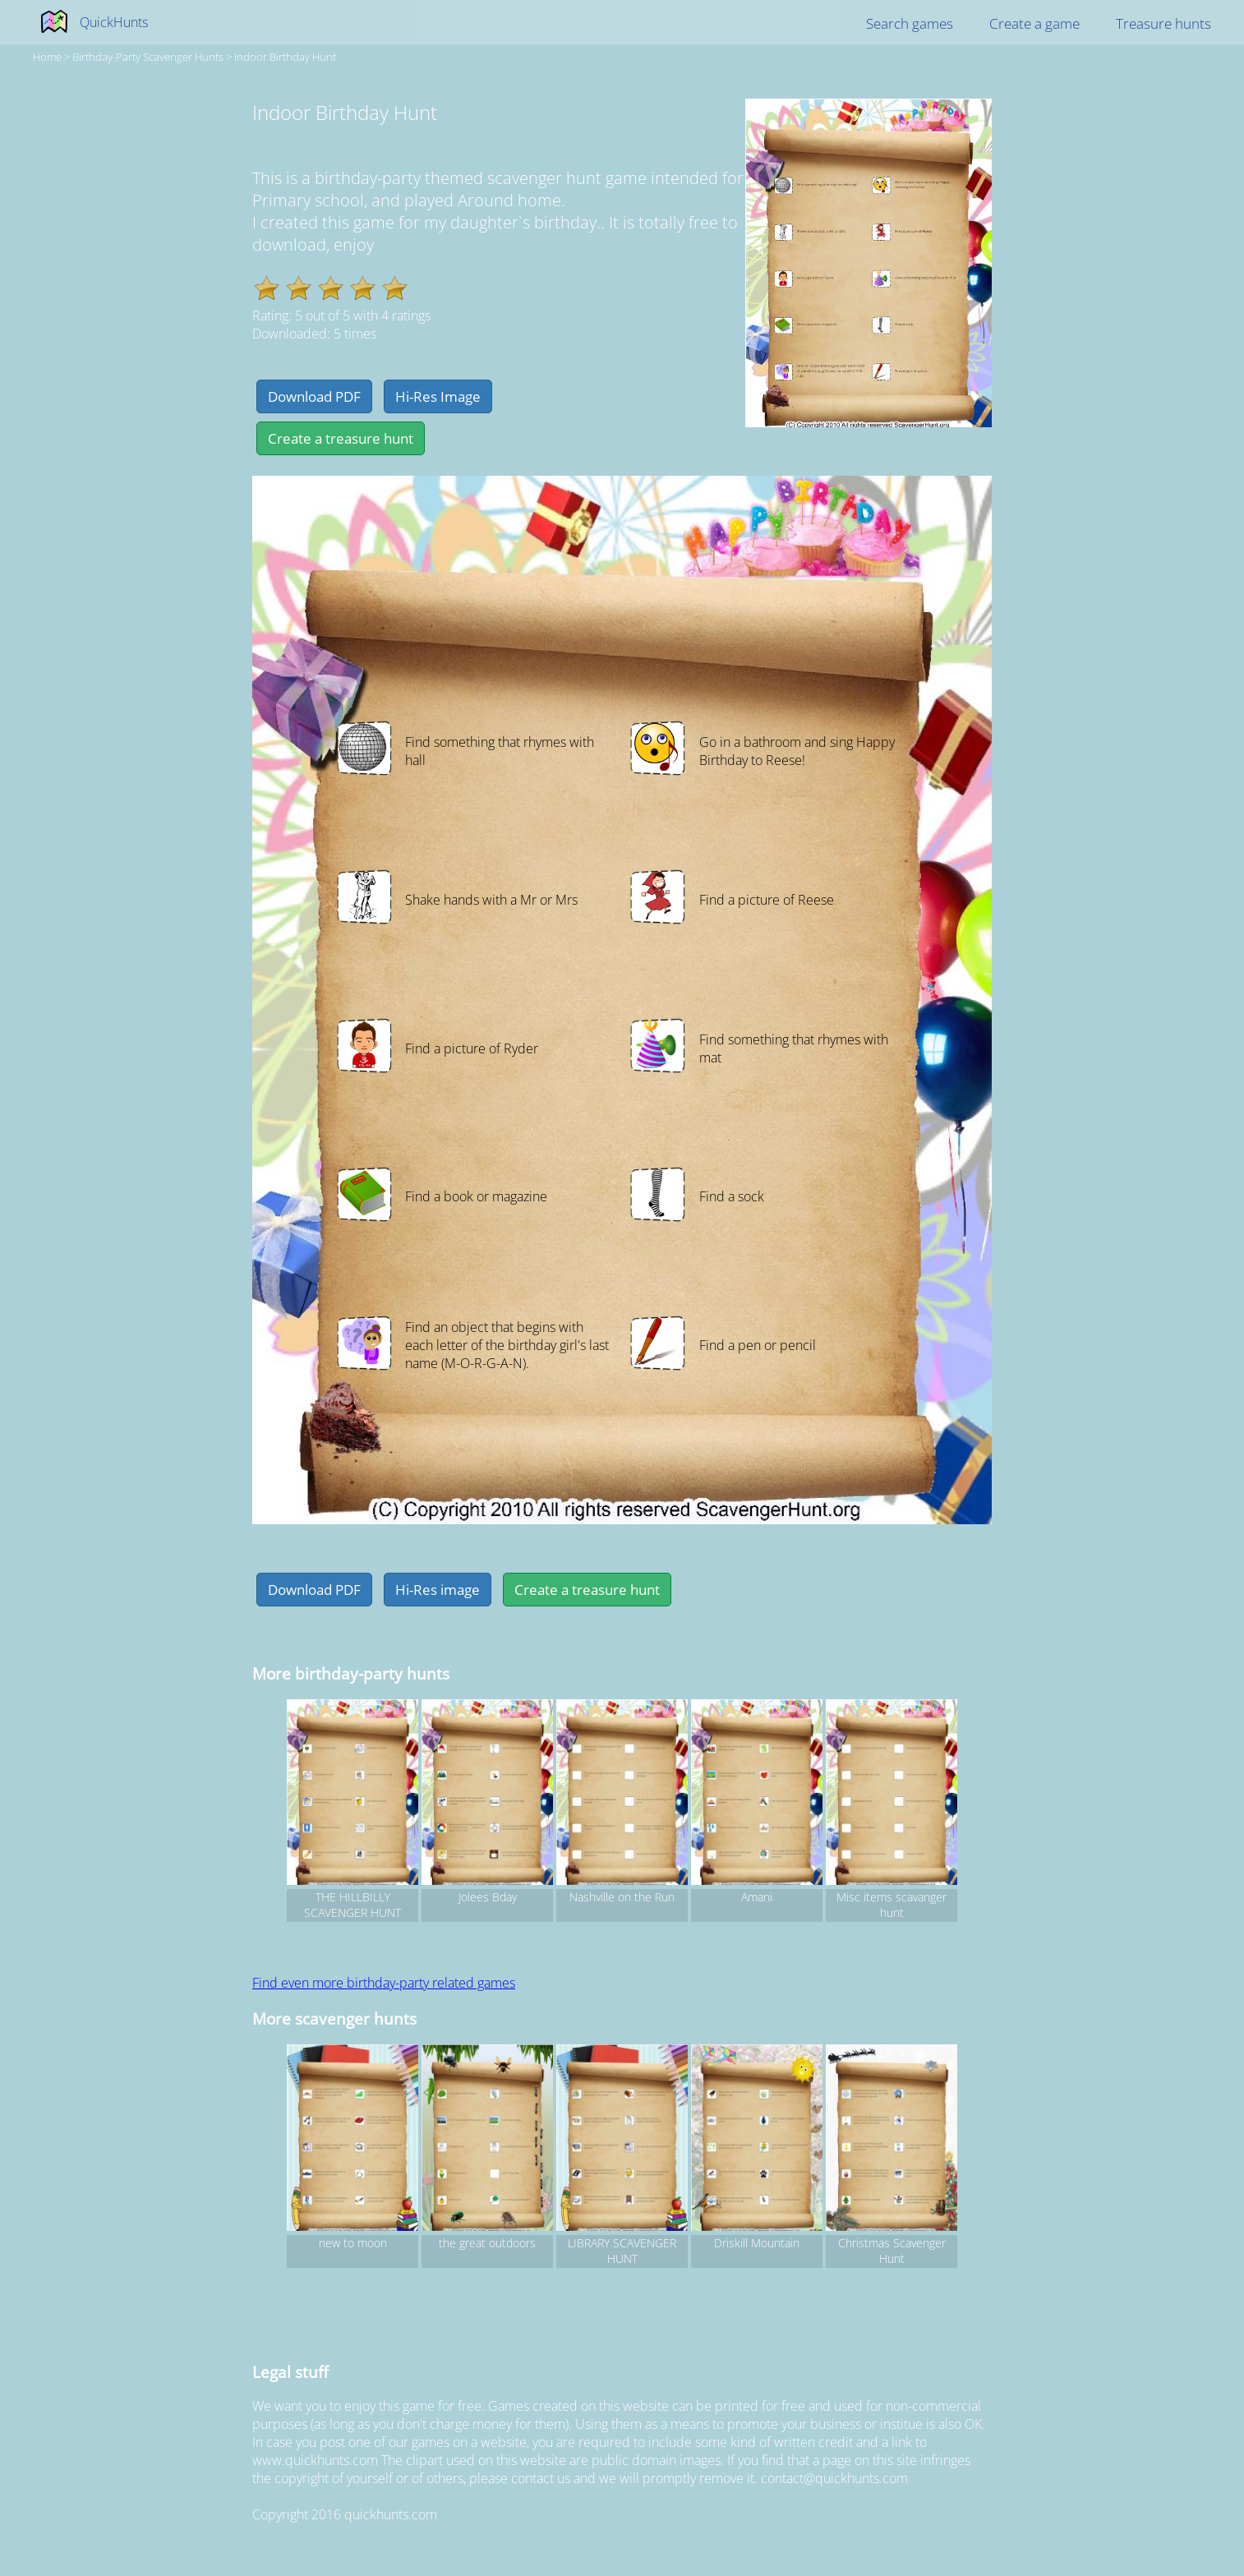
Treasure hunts (1163, 23)
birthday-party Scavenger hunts (147, 56)
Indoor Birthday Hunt (285, 56)
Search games (909, 23)
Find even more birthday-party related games (383, 1983)
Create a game (1034, 23)
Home (47, 56)
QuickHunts (114, 22)
